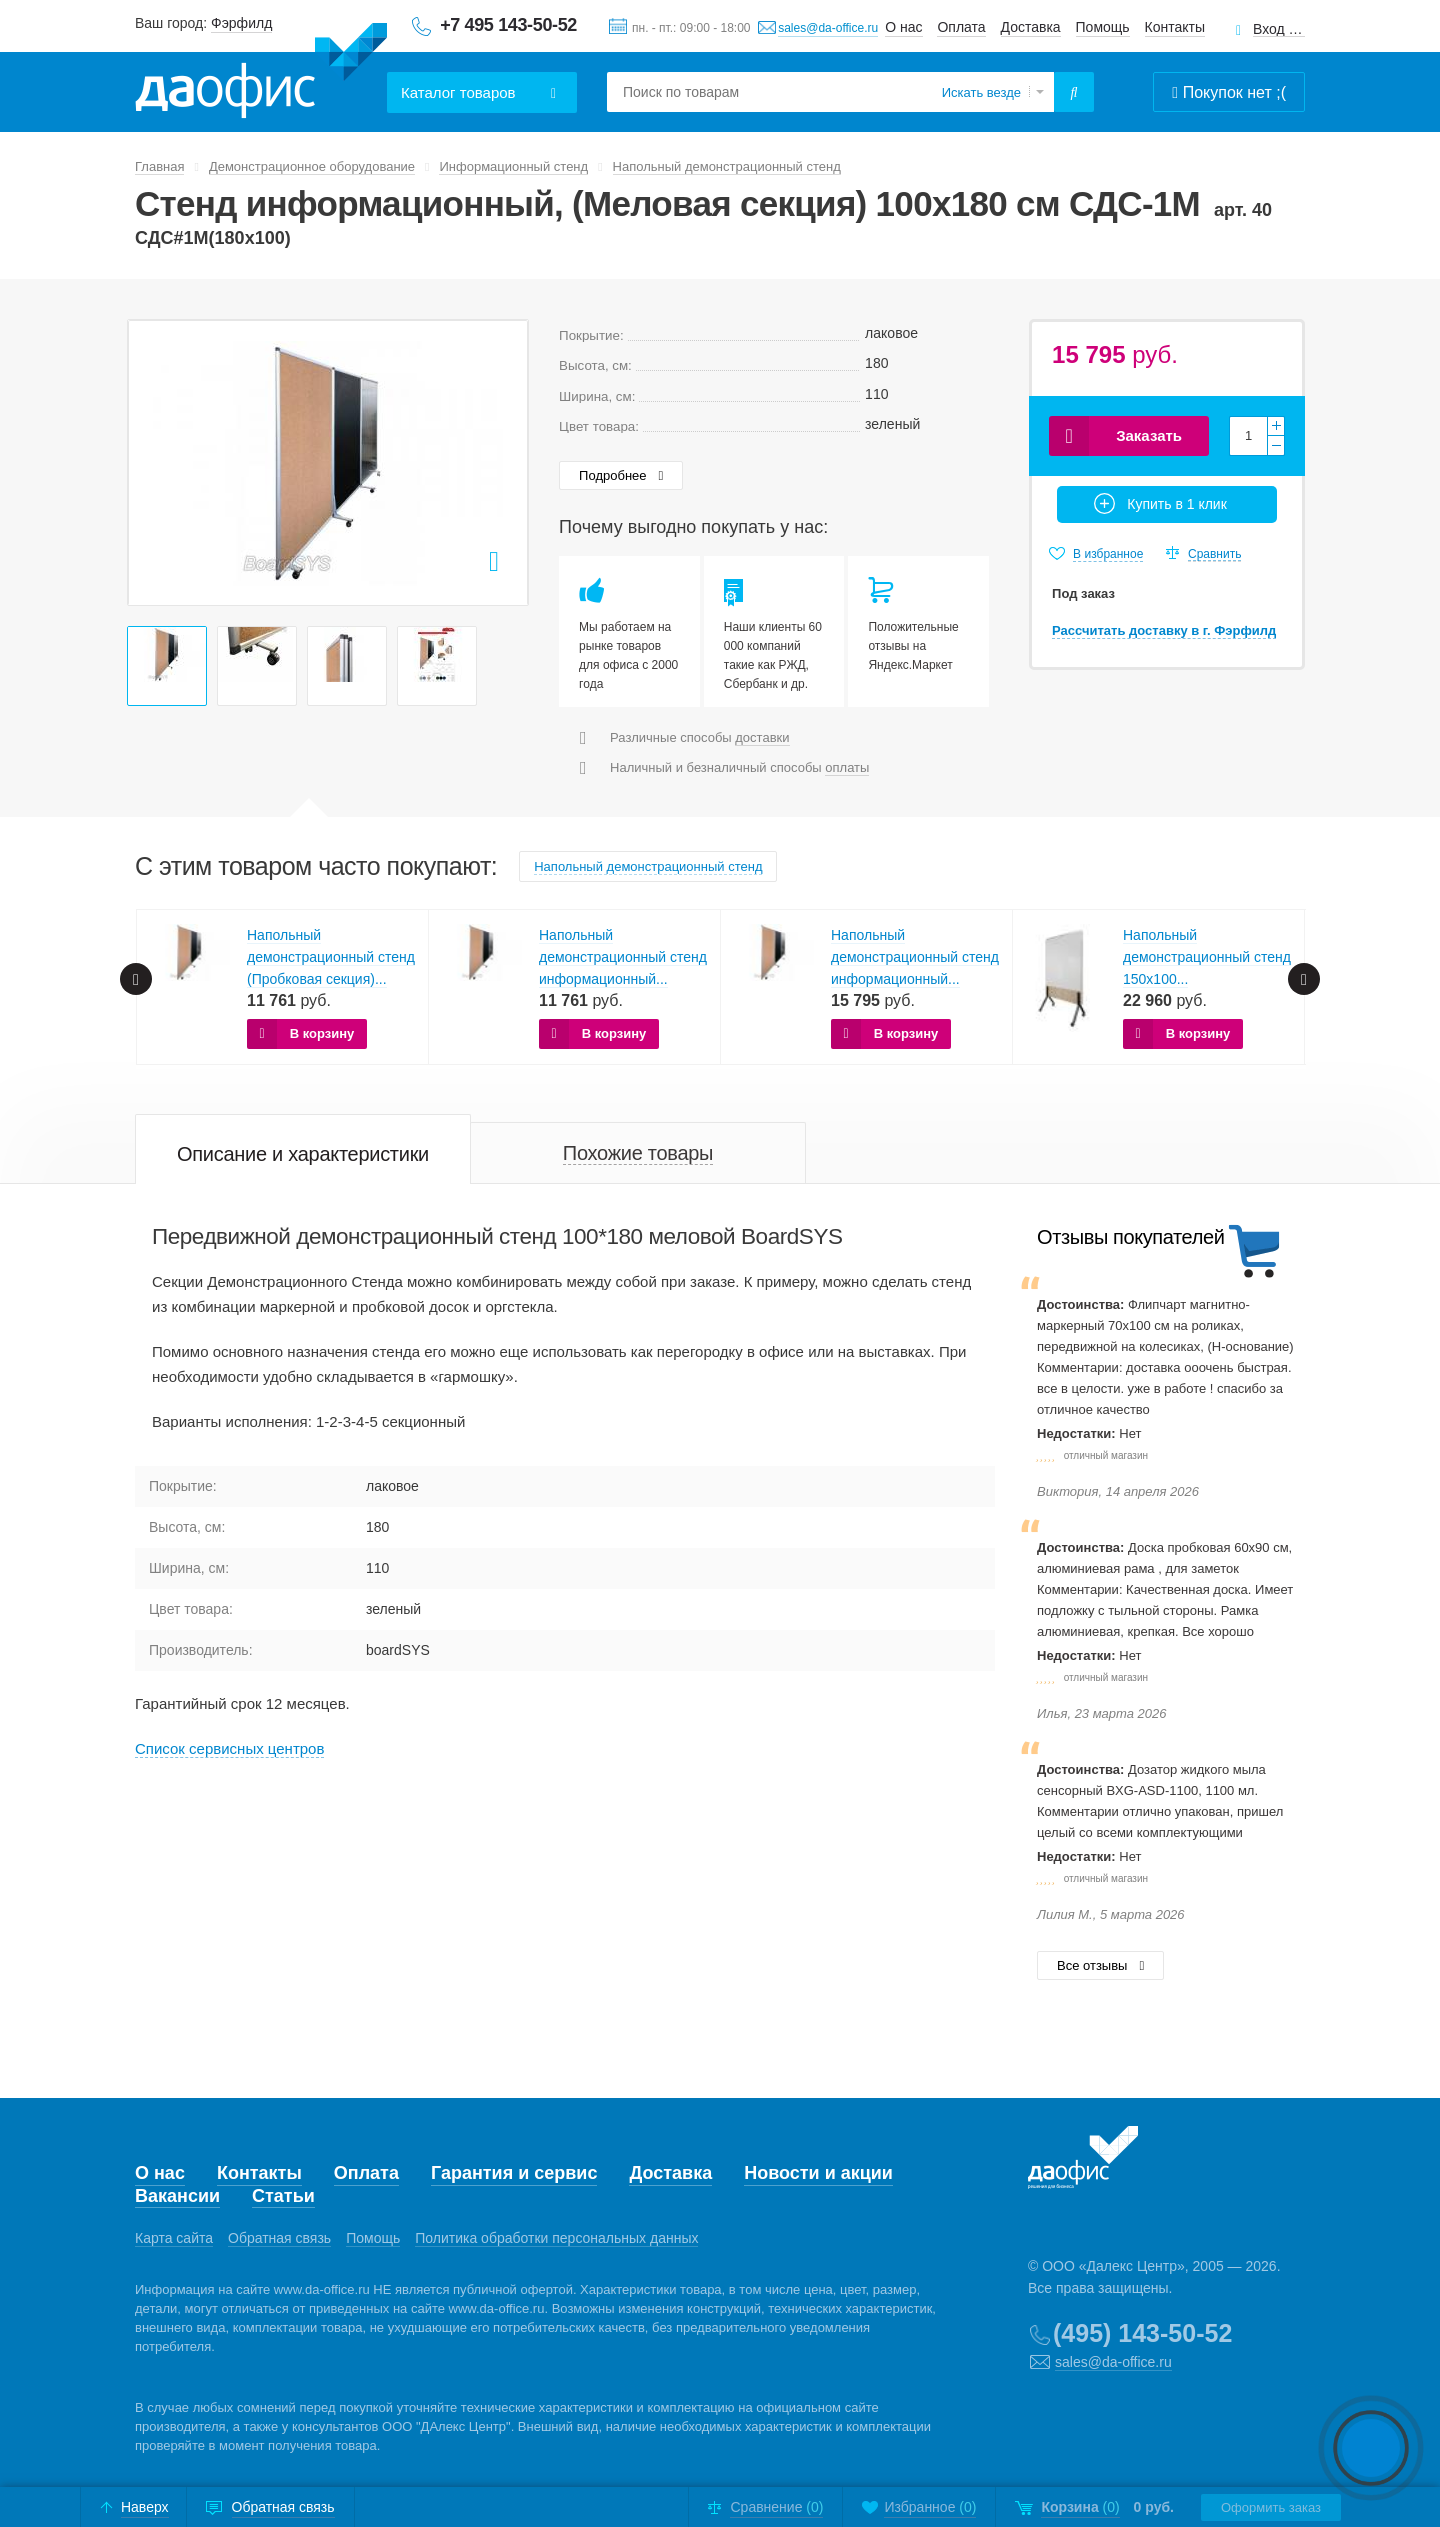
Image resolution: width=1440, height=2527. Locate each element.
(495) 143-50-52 (1142, 2333)
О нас (903, 27)
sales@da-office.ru (828, 28)
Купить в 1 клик (1177, 504)
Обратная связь (279, 2238)
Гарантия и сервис (514, 2173)
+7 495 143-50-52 (508, 25)
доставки (762, 737)
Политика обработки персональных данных (556, 2238)
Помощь (1103, 27)
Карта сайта (174, 2238)
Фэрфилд (241, 23)
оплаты (847, 767)
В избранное (1108, 554)
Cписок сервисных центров (229, 1748)
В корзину (322, 1033)
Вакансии (177, 2196)
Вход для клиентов (1279, 29)
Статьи (283, 2196)
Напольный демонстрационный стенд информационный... (623, 957)
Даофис (261, 71)
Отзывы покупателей (1130, 1237)
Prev (154, 462)
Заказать (1149, 435)
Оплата (961, 27)
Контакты (1175, 27)
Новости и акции (818, 2173)
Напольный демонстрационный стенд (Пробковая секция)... (331, 957)
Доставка (1031, 27)
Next (502, 462)
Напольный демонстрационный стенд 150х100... (1207, 957)
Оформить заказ (1271, 2507)
